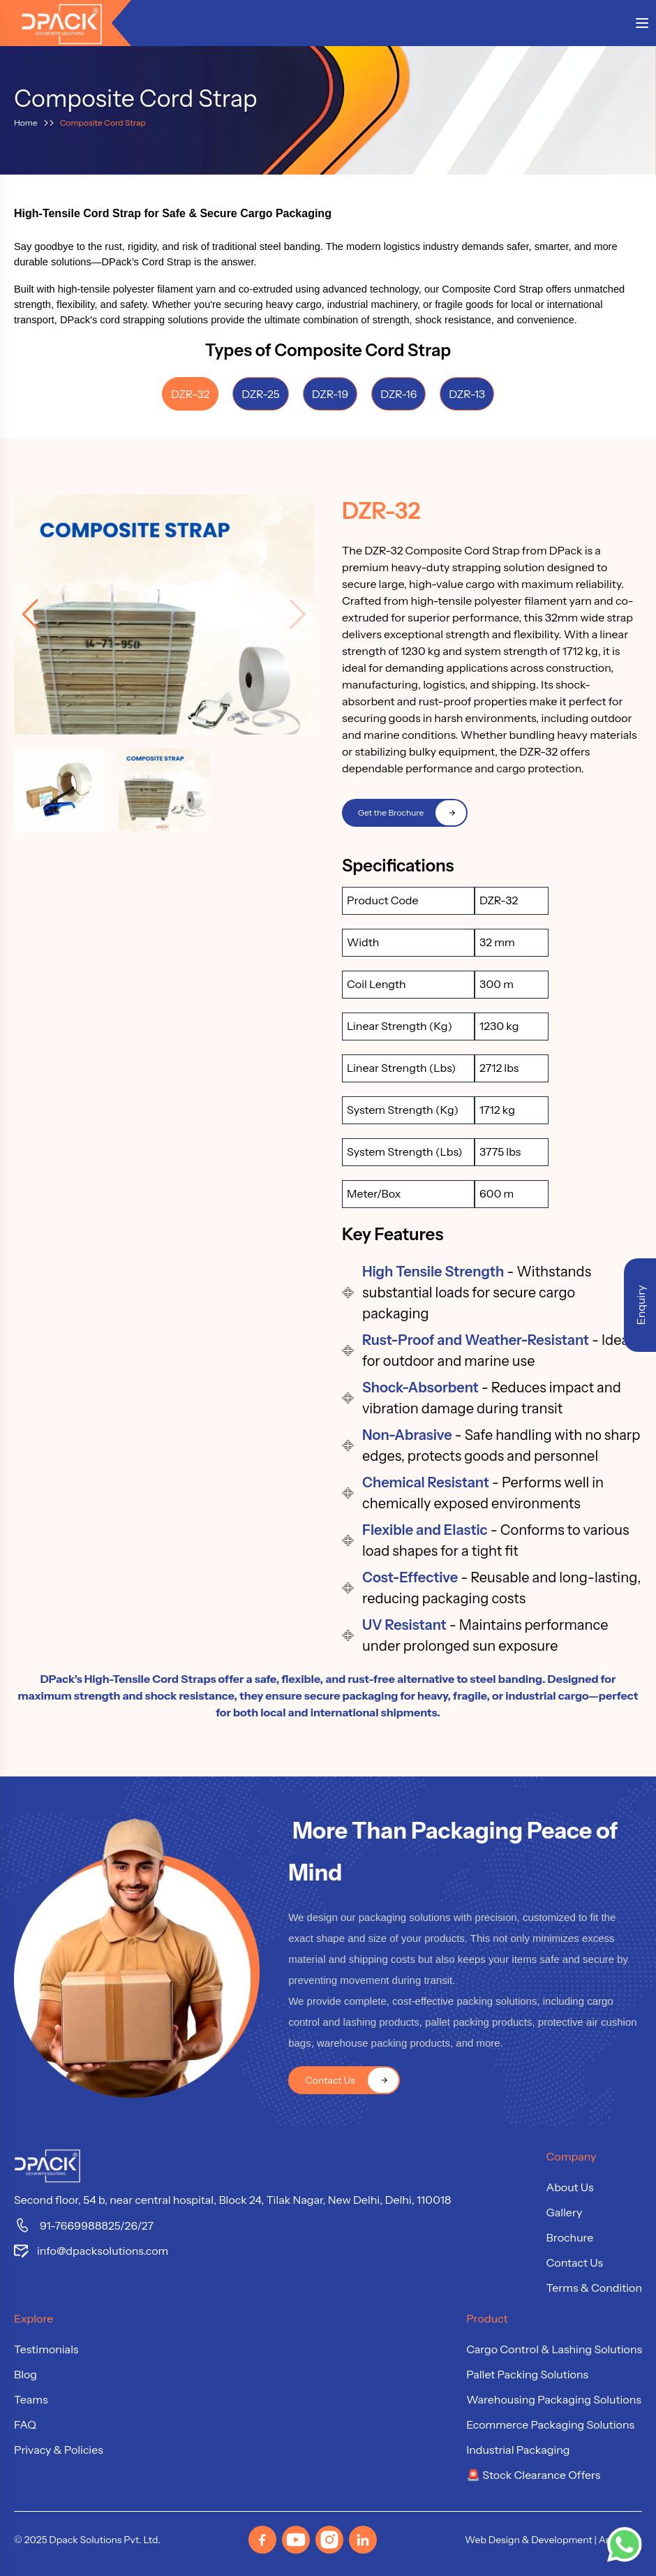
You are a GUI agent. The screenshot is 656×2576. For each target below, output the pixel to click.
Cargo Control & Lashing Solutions (554, 2349)
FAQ (25, 2424)
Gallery (564, 2212)
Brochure (570, 2237)
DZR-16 (398, 394)
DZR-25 (260, 394)
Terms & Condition (594, 2288)
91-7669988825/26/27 (84, 2225)
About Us (570, 2187)
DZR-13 (467, 394)
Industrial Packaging (517, 2450)
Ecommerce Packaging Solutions (550, 2424)
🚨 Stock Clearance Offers (533, 2475)
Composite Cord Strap (103, 122)
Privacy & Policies (58, 2450)
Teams (30, 2399)
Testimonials (46, 2349)
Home (26, 122)
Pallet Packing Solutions (527, 2374)
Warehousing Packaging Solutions (553, 2399)
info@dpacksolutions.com (91, 2251)
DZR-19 (330, 394)
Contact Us (575, 2262)
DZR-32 (190, 394)
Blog (25, 2374)
